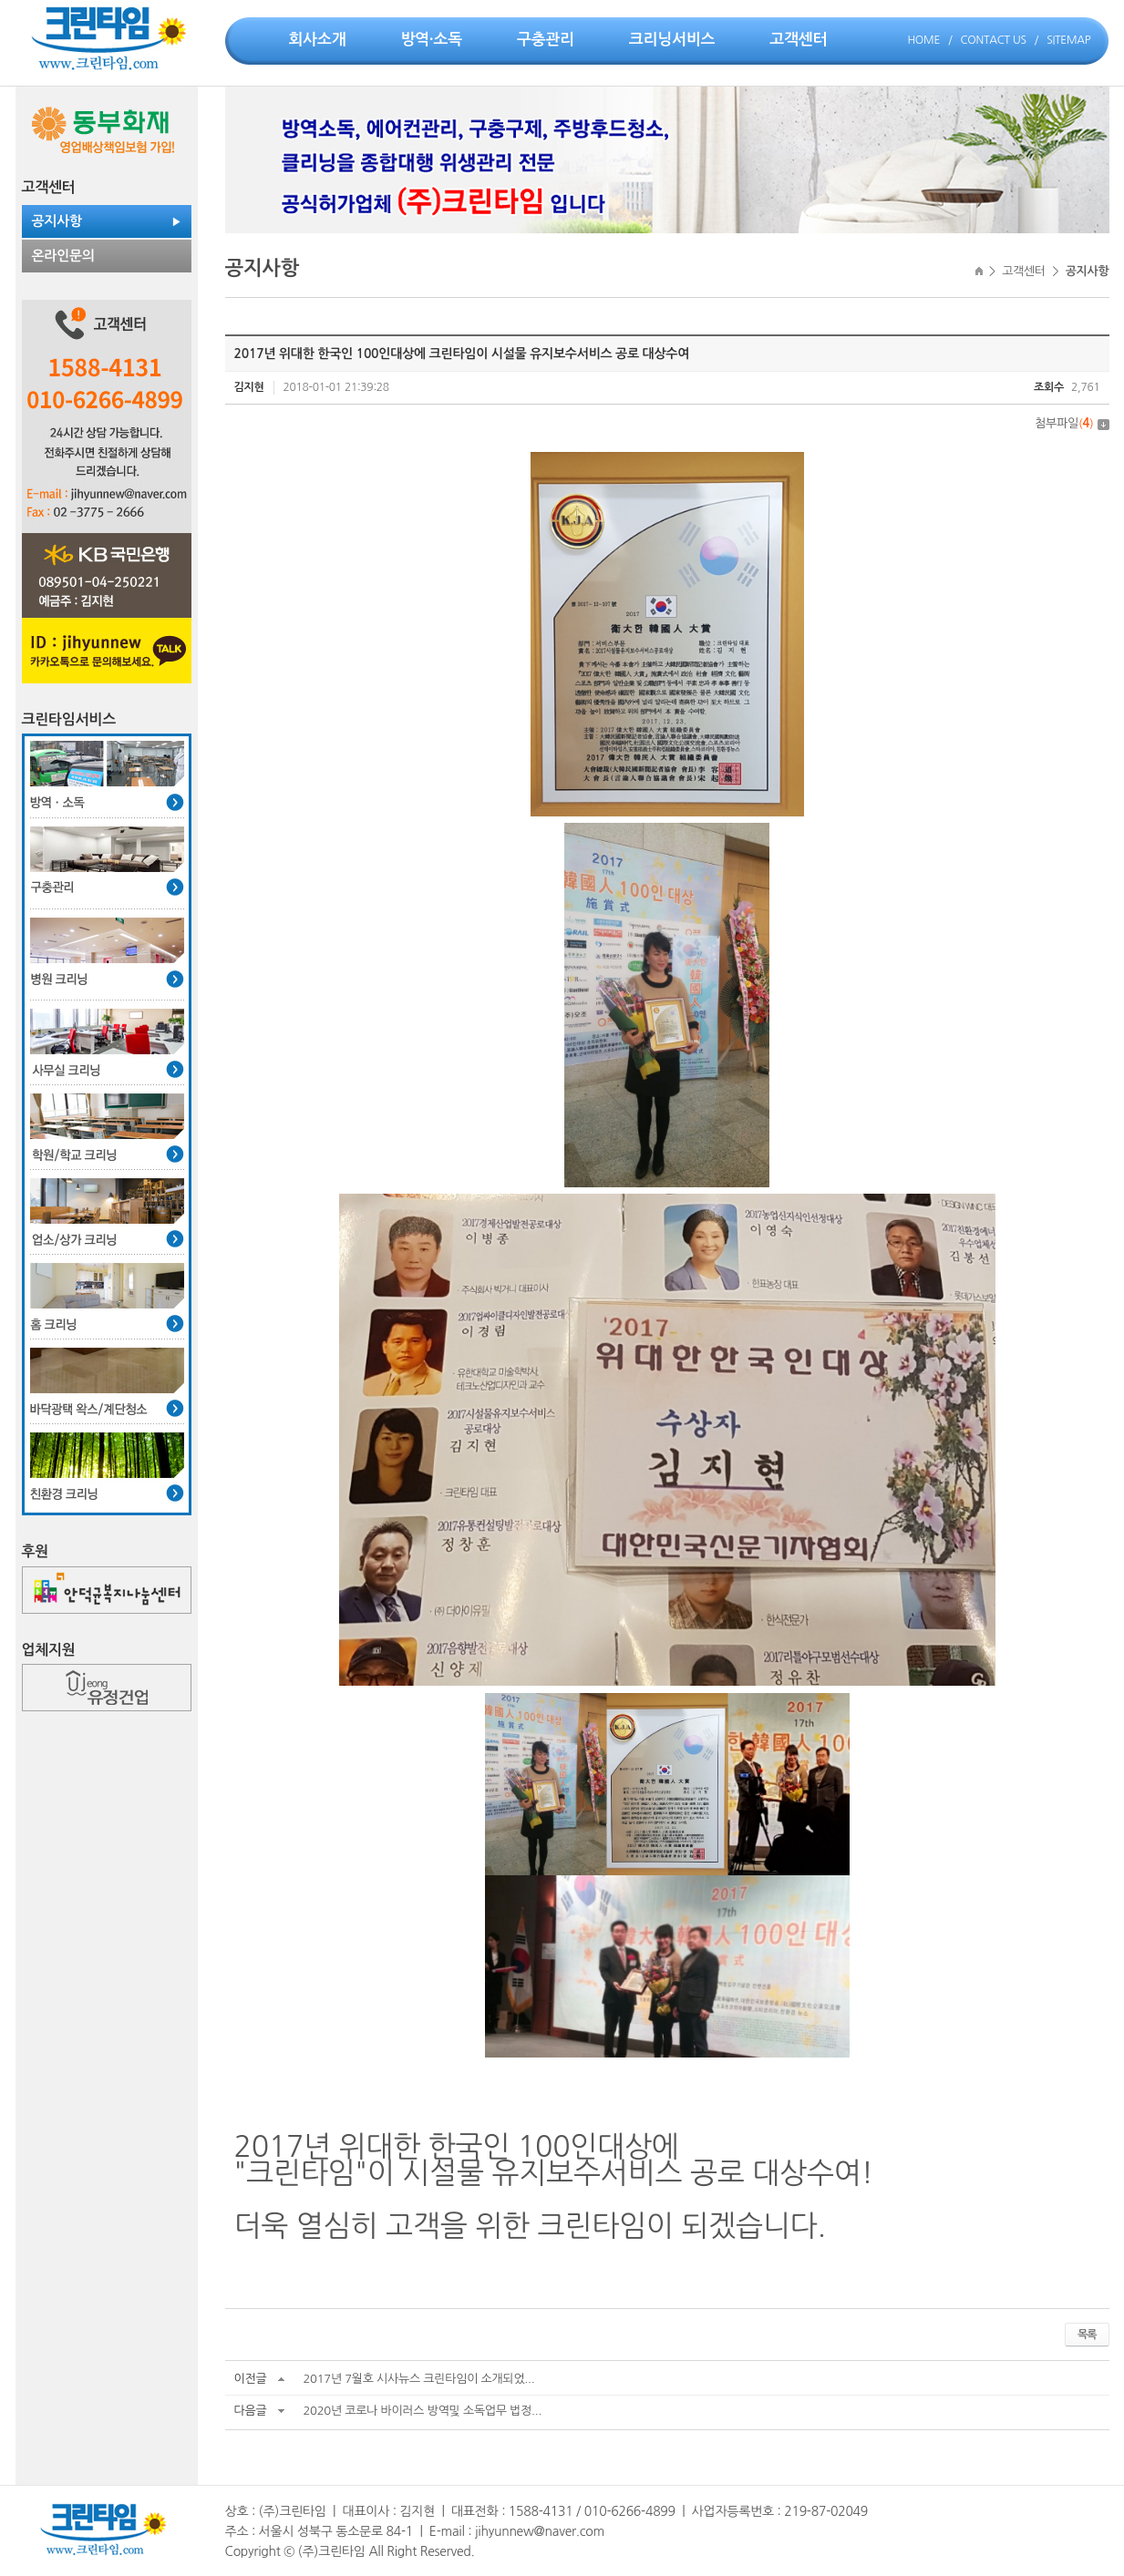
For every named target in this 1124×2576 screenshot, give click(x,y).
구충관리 (545, 39)
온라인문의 (63, 255)
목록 (1087, 2334)
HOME (923, 40)
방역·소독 (431, 39)
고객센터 (798, 39)
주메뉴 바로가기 (0, 0)
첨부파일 (1072, 423)
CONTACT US (993, 40)
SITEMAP (1068, 40)
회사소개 (317, 39)
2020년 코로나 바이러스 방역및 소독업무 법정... (422, 2411)
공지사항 (57, 221)
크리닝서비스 (672, 39)
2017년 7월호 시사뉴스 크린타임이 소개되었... (418, 2379)
